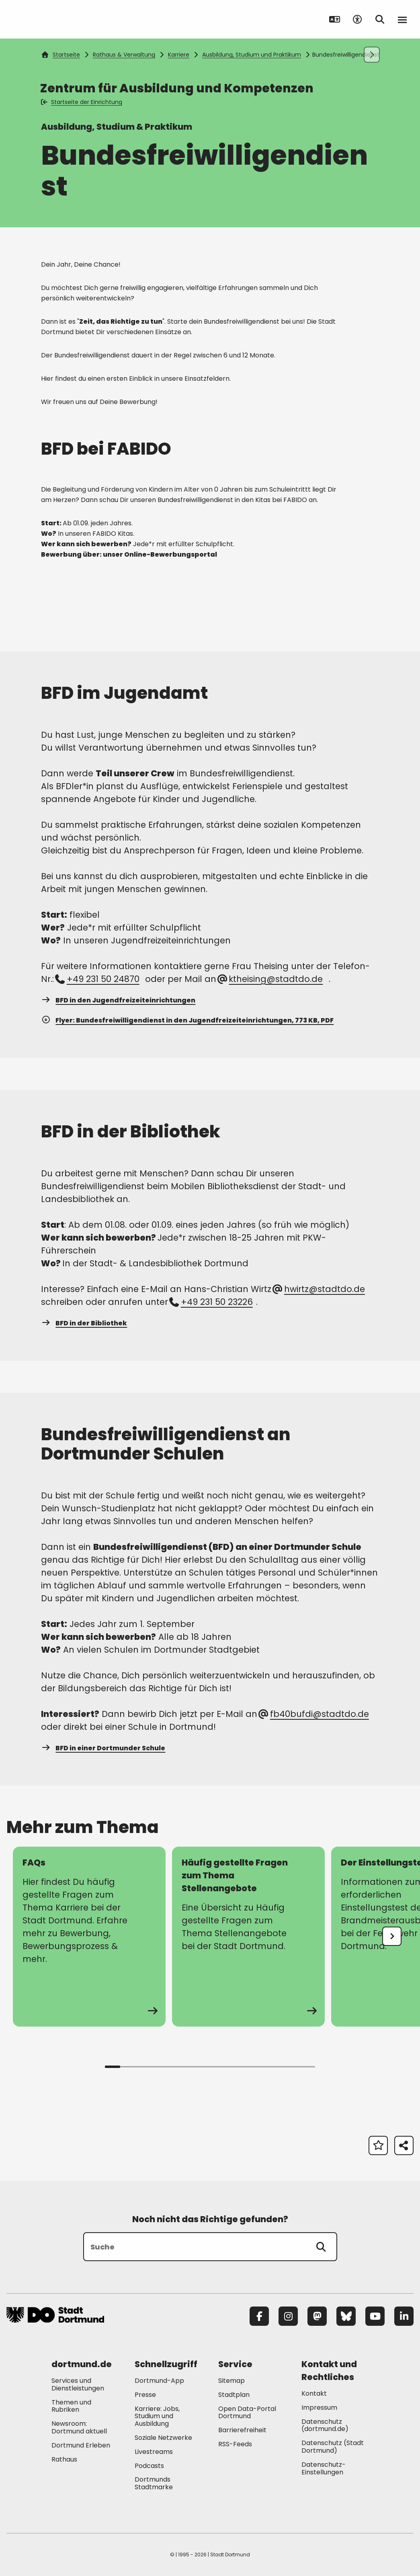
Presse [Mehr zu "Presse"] (145, 2394)
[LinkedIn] (404, 2316)
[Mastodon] (317, 2316)
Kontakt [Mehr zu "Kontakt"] (314, 2393)
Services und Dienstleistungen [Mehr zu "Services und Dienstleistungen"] (77, 2384)
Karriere (178, 55)
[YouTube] (375, 2316)
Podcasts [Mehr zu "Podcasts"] (149, 2465)
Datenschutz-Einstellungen (323, 2468)
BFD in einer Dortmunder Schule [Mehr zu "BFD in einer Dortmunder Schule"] (103, 1748)
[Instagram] (288, 2316)
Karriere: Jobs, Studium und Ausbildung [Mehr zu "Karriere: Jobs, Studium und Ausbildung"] (157, 2416)
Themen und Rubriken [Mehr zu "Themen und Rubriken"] (71, 2406)
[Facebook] (259, 2316)
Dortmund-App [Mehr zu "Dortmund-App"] (159, 2380)
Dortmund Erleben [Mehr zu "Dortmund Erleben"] (80, 2445)
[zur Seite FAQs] (89, 1937)
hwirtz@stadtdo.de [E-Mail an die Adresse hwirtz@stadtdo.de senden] (319, 1289)
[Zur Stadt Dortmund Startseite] (56, 19)
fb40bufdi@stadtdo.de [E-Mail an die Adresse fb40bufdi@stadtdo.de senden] (314, 1714)
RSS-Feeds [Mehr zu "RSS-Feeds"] (235, 2444)
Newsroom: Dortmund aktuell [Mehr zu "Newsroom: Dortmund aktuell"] (79, 2427)
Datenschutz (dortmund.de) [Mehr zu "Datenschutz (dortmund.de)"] (324, 2425)
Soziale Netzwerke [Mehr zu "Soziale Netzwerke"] (163, 2437)
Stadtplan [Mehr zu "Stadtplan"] (234, 2394)
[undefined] (392, 1936)
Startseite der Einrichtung (82, 102)
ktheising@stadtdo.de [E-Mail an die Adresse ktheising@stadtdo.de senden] (271, 979)
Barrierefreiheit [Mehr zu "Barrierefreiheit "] (242, 2430)
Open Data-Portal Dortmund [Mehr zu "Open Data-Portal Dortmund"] (247, 2412)
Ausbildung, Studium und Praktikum (251, 55)
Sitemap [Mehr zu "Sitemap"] (231, 2380)
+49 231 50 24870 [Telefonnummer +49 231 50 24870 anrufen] (97, 979)
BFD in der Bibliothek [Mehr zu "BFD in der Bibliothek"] (84, 1323)
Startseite (61, 55)
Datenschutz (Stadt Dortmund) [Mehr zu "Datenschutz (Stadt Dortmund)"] (332, 2446)
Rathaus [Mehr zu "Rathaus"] (64, 2459)
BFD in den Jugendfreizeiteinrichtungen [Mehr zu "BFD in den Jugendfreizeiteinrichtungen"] (118, 1000)
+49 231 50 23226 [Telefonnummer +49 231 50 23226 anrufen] (211, 1302)
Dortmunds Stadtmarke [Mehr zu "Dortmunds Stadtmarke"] (154, 2483)
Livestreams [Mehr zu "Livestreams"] (154, 2451)
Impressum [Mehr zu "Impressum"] (319, 2407)
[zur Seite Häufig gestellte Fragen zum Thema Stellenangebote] (248, 1937)
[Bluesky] (346, 2316)
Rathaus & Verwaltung (124, 55)
